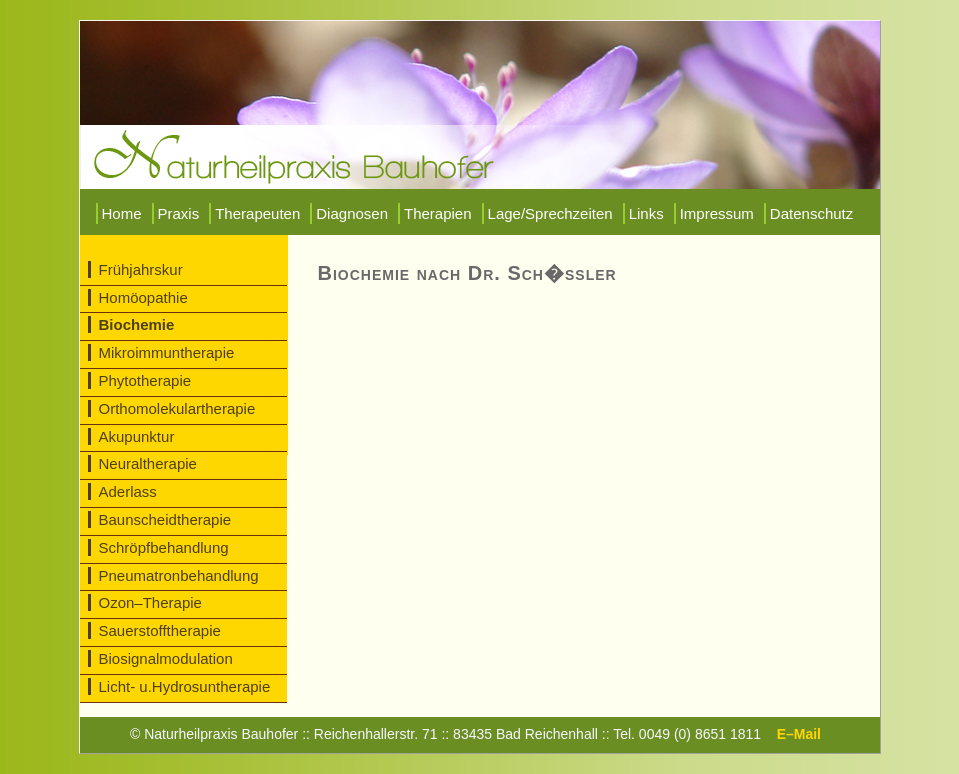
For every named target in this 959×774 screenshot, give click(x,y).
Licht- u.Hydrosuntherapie (185, 686)
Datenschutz (811, 213)
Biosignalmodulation (166, 658)
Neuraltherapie (148, 463)
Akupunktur (137, 436)
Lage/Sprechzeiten (550, 213)
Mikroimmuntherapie (167, 352)
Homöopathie (143, 297)
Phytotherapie (145, 380)
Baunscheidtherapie (165, 519)
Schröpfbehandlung (164, 547)
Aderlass (128, 491)
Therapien (438, 213)
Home (122, 213)
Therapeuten (257, 213)
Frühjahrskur (141, 269)
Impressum (717, 213)
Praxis (179, 213)
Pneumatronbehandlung (179, 575)
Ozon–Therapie (150, 602)
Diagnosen (352, 213)
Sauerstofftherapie (160, 630)
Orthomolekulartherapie (177, 408)
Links (646, 213)
